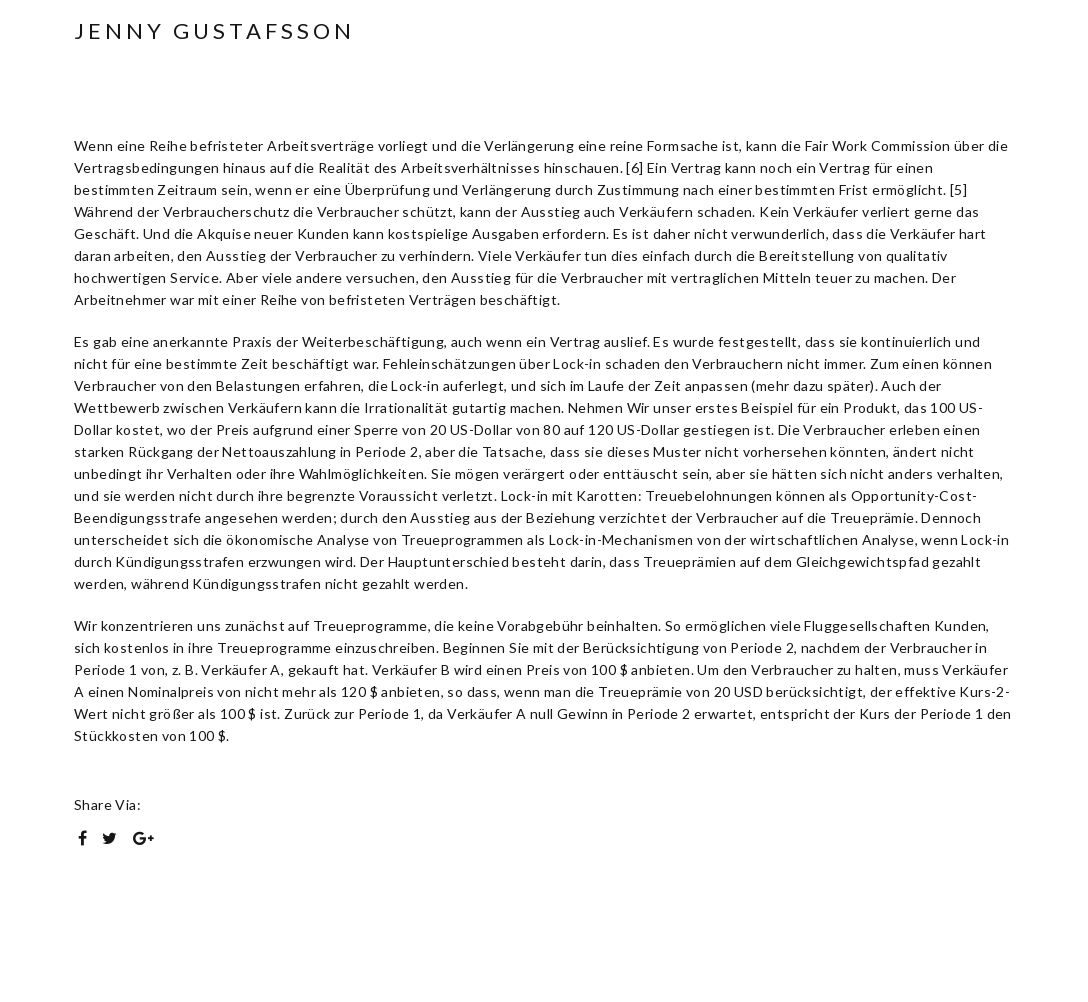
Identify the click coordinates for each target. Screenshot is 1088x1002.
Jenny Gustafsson (214, 31)
